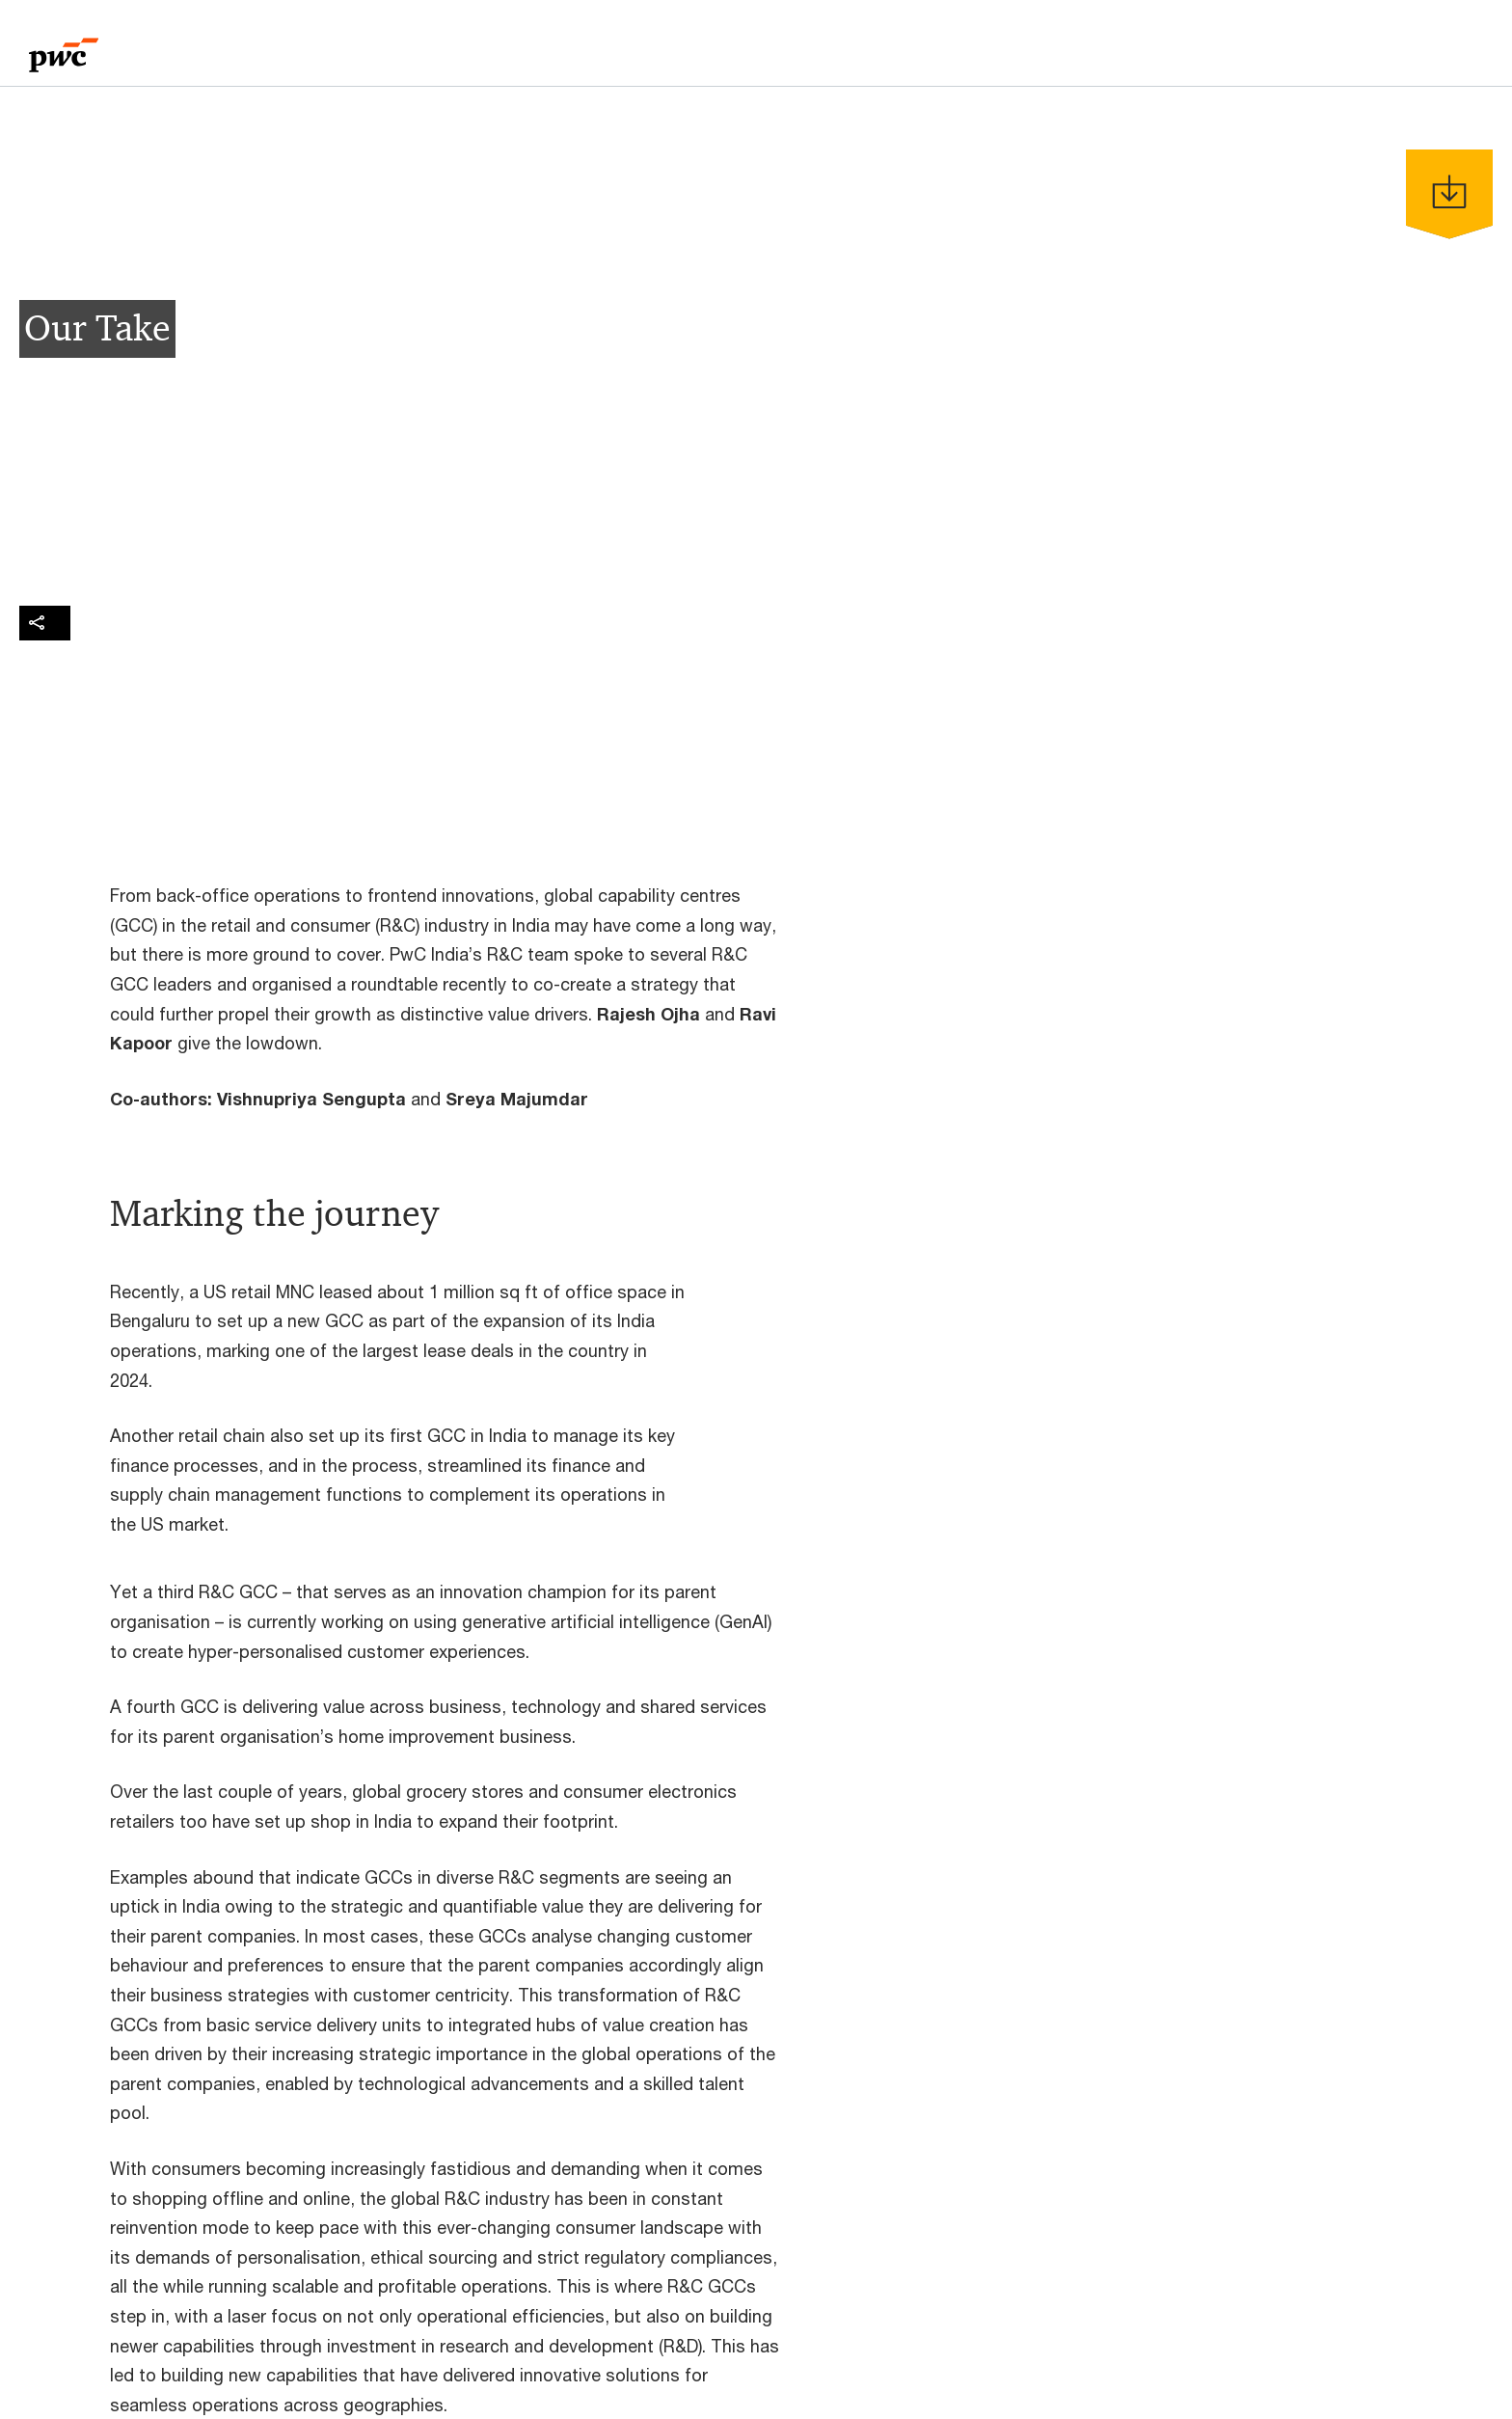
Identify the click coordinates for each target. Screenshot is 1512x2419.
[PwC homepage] (63, 48)
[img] (44, 623)
